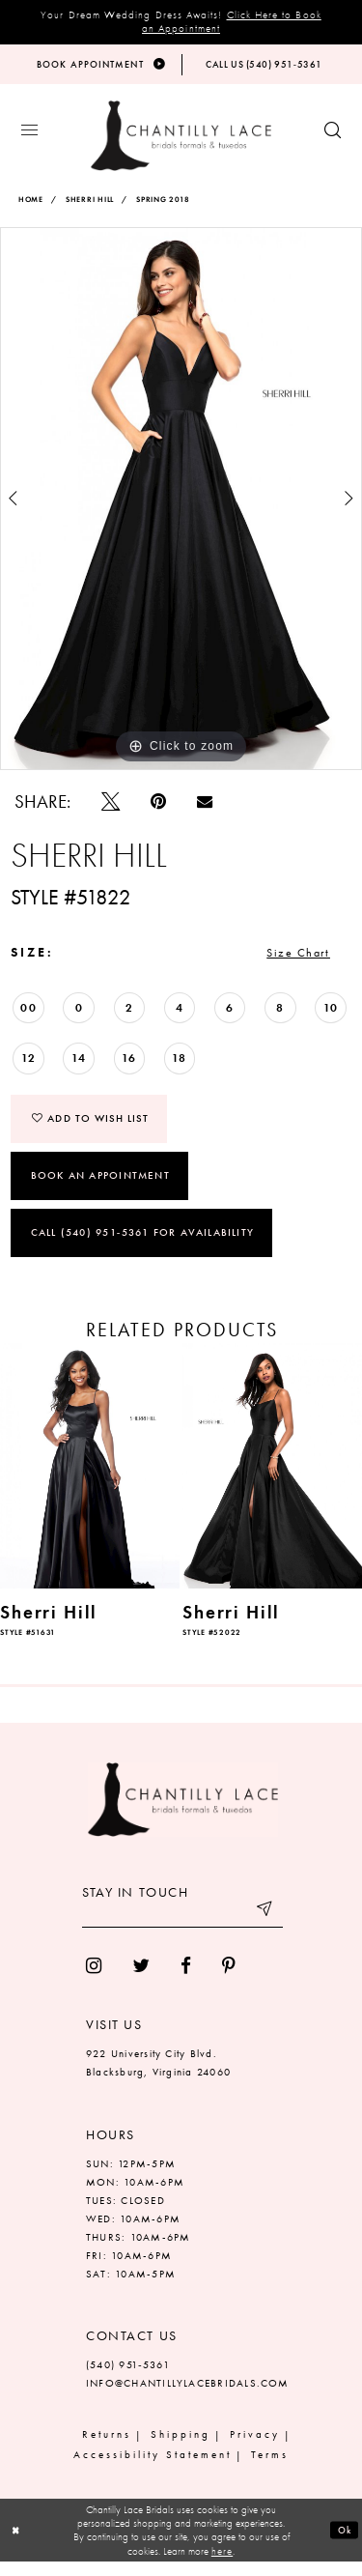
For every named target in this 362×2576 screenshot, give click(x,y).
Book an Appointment (100, 1188)
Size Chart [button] (292, 960)
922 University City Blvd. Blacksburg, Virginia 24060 (158, 2077)
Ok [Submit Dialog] (343, 2544)
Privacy (255, 2448)
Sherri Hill (90, 205)
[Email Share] (204, 806)
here (222, 2565)
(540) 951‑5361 (128, 2379)
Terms (270, 2469)
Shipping (180, 2448)
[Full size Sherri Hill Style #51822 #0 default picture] (181, 503)
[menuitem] (93, 1981)
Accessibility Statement (152, 2469)
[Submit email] (263, 1928)
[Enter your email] (182, 1928)
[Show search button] (332, 136)
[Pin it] (158, 806)
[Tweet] (110, 806)
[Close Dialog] (17, 2544)
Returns (106, 2448)
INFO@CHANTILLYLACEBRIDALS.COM (188, 2397)
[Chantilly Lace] (181, 140)
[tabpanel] (181, 503)
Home (30, 205)
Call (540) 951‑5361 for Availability (142, 1246)
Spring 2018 (162, 205)
